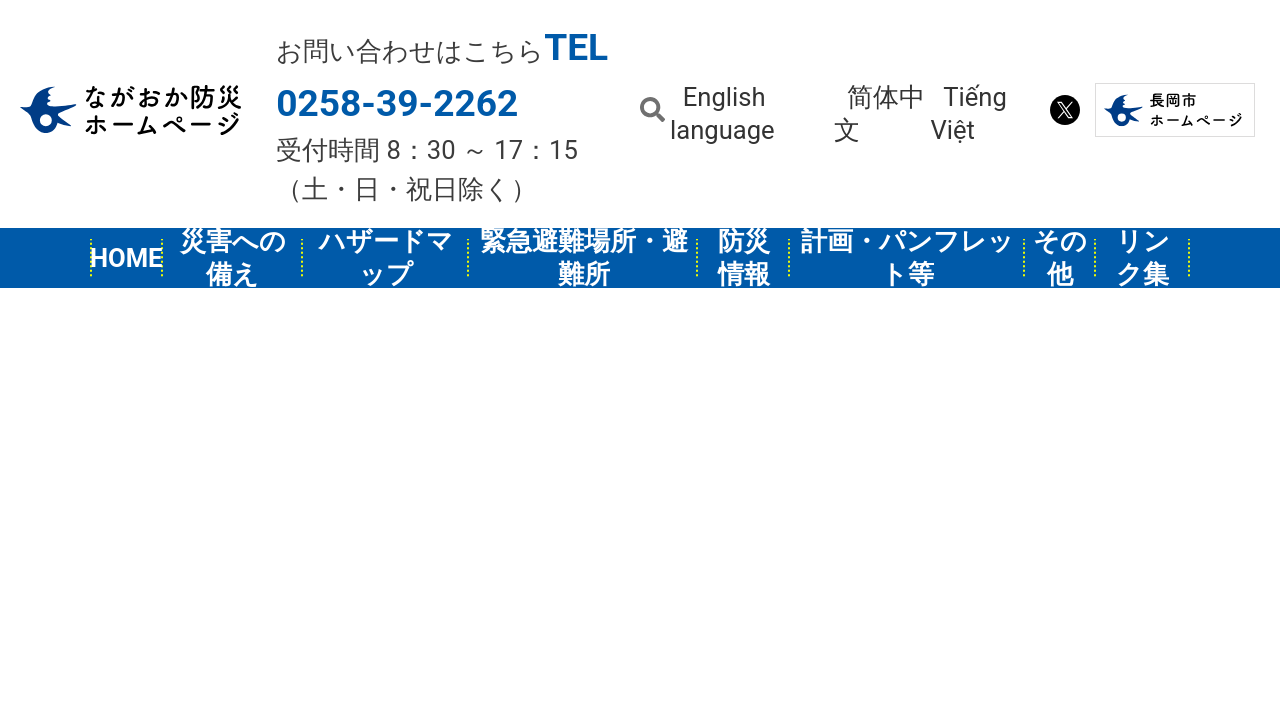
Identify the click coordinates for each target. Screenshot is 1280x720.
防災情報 (744, 258)
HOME (127, 258)
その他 (1060, 258)
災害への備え (233, 258)
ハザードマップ (386, 258)
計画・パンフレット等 (907, 258)
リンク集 (1143, 258)
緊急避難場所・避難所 (584, 258)
